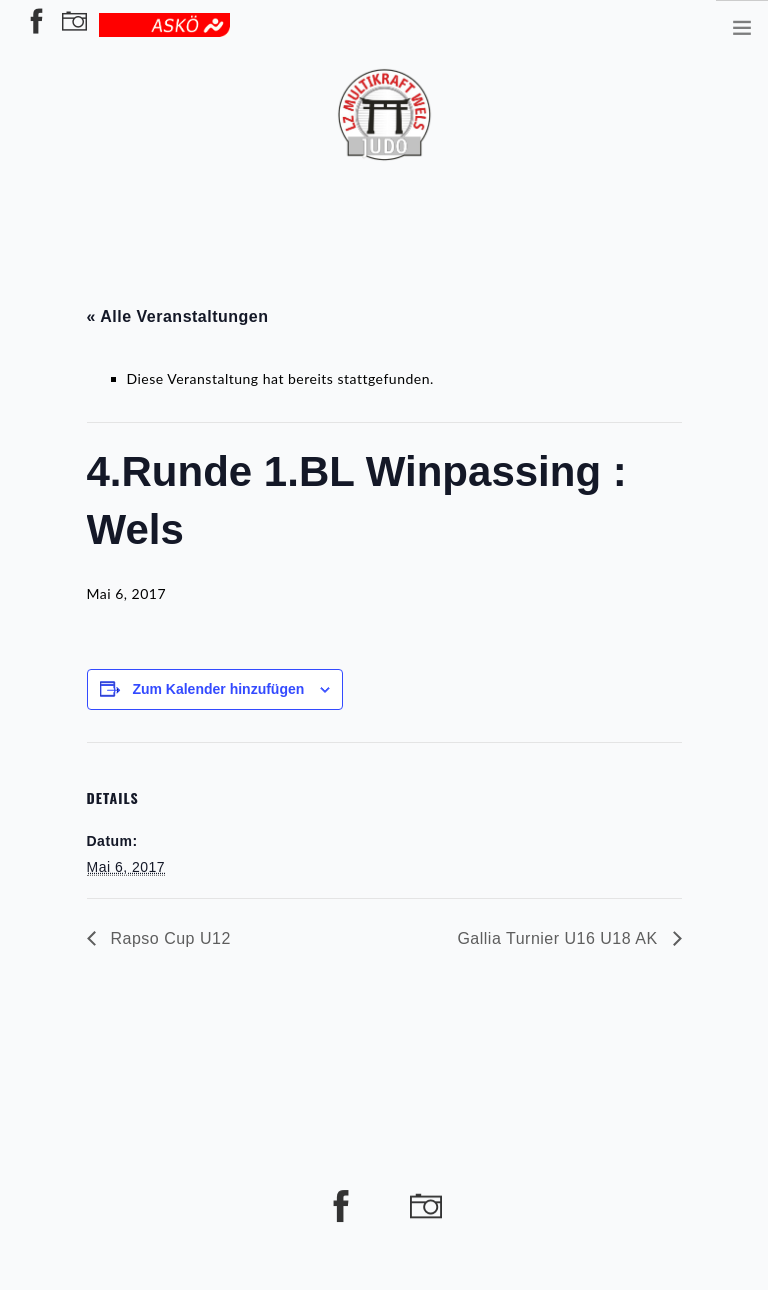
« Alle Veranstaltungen (178, 316)
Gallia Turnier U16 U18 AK (559, 938)
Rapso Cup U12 (168, 938)
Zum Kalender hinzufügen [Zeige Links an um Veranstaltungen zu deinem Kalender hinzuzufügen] (218, 689)
